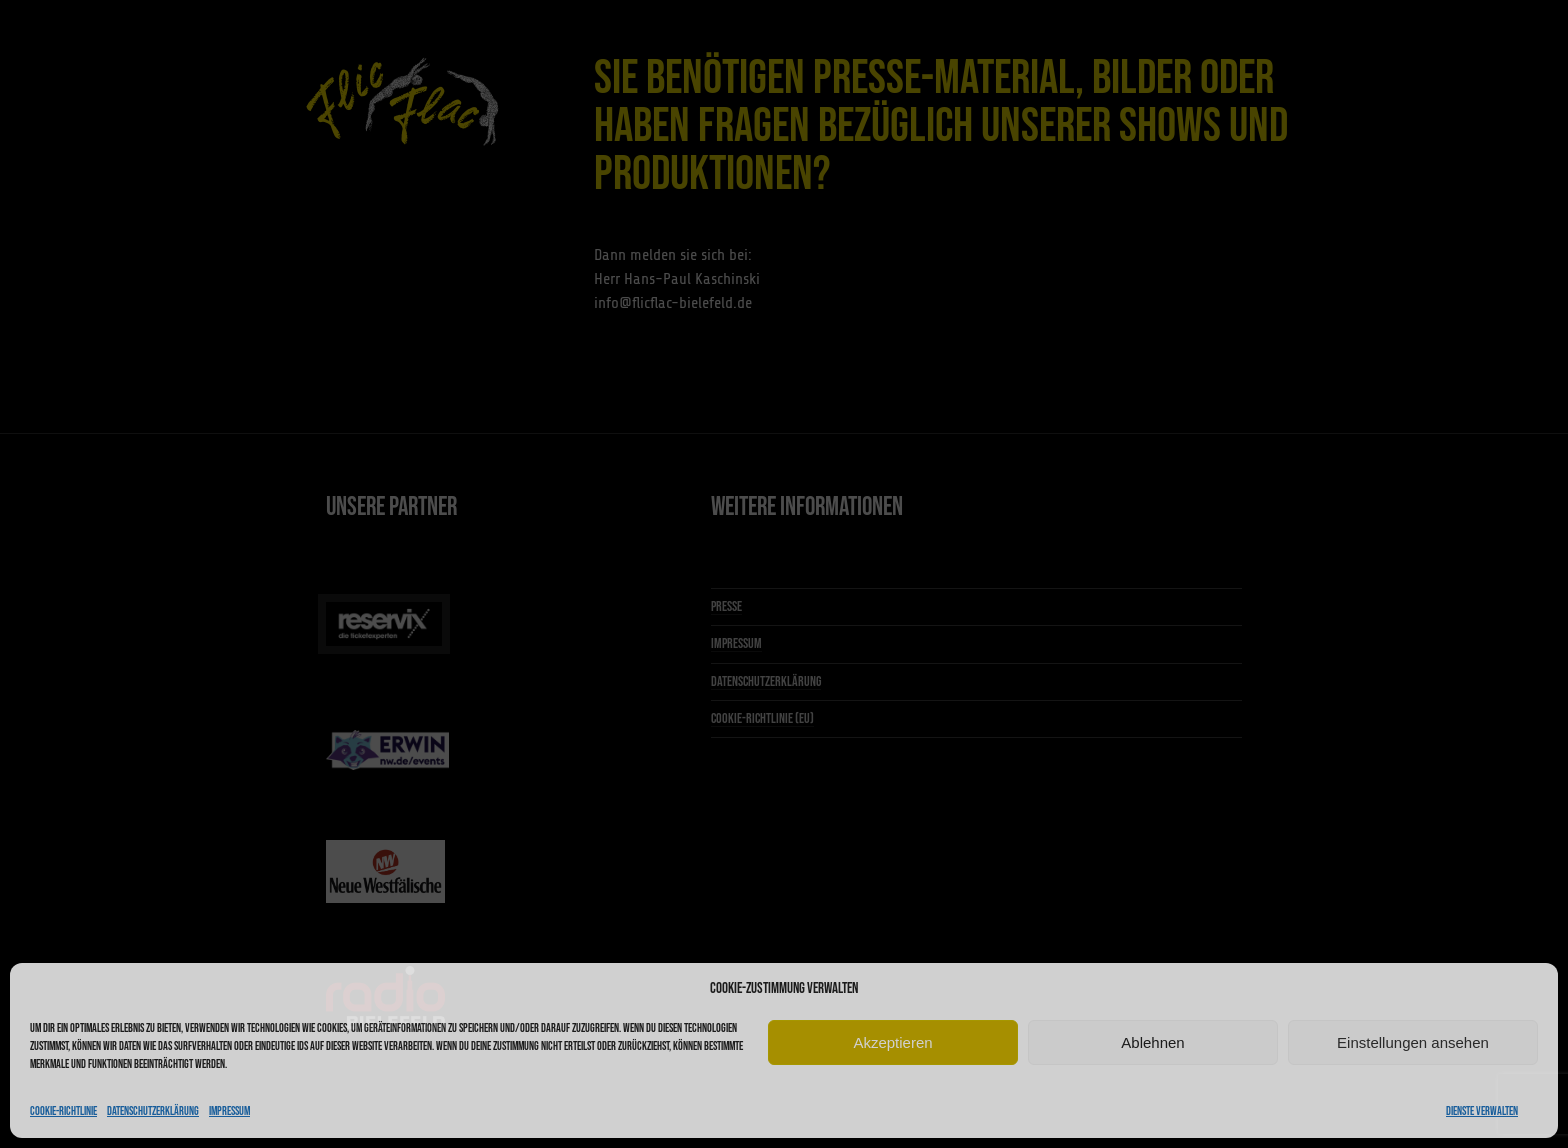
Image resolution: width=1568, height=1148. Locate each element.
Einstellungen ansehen (1413, 1042)
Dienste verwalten (1482, 1111)
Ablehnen (1152, 1042)
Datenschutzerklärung (153, 1111)
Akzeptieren (892, 1042)
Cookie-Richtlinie (63, 1111)
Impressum (229, 1111)
